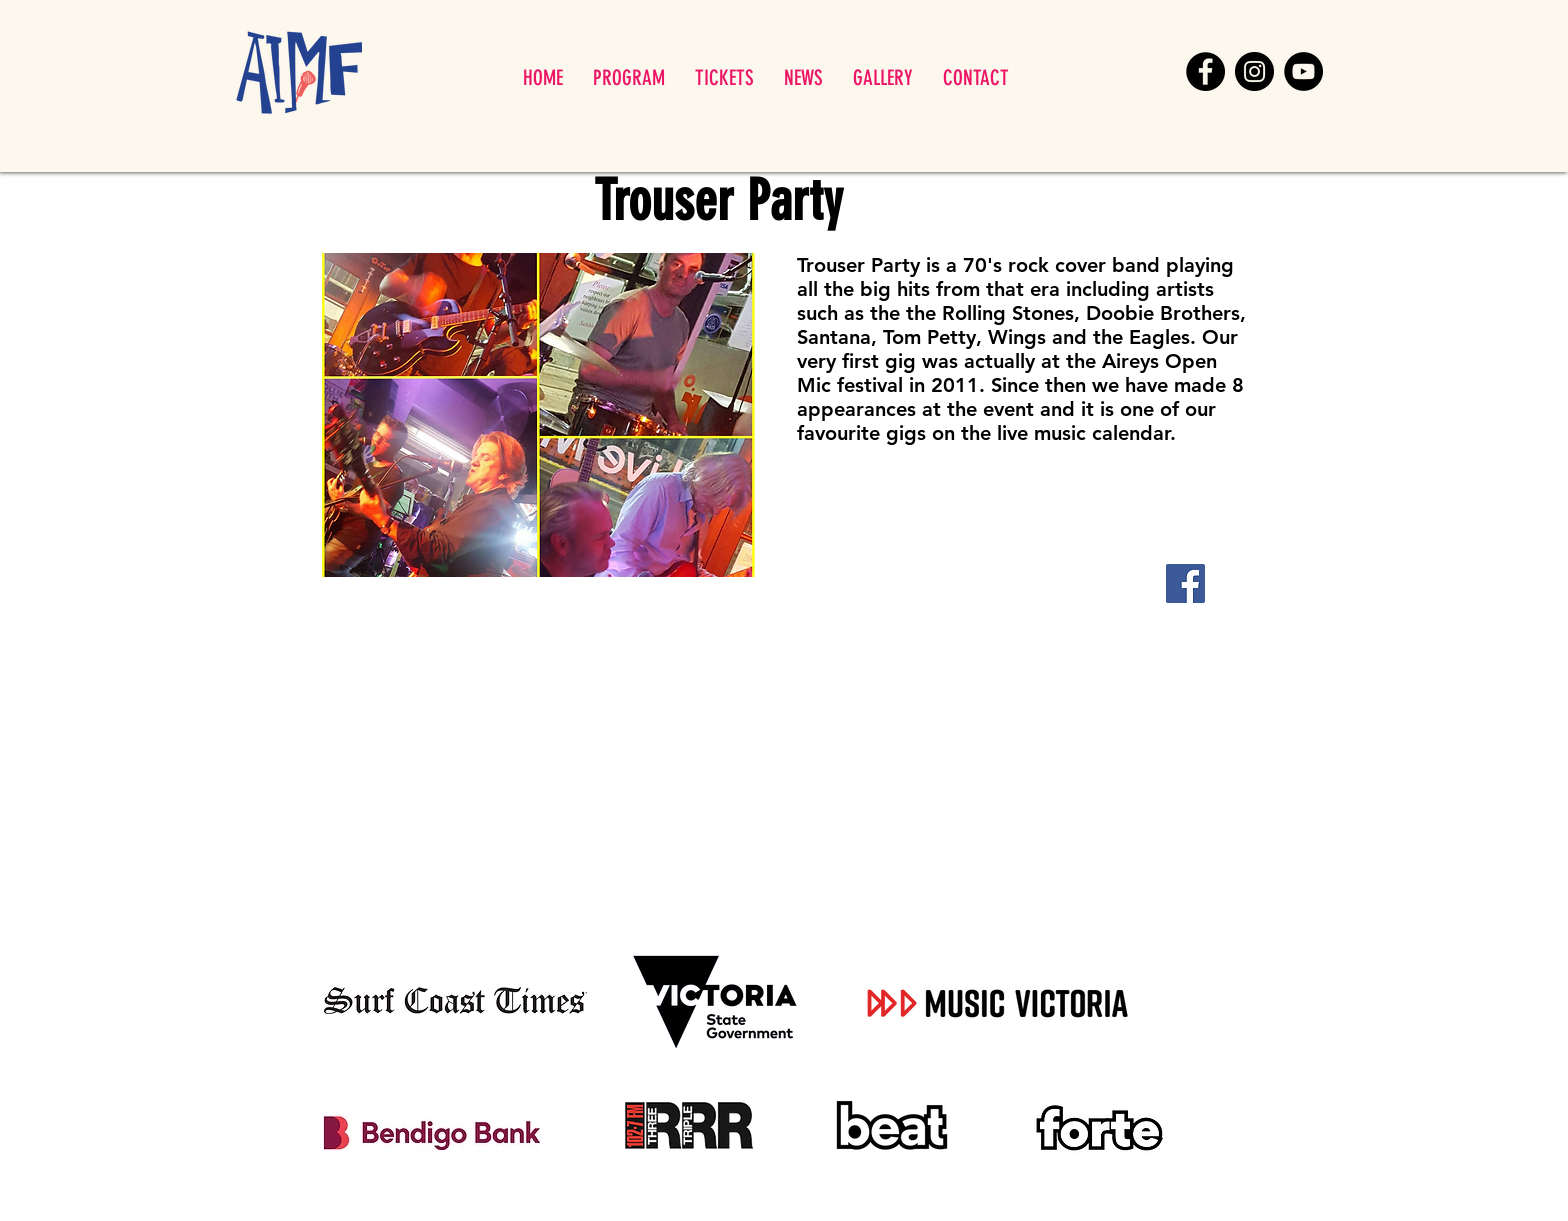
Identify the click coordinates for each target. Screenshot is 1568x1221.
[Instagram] (1254, 71)
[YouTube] (1303, 71)
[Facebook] (1205, 71)
